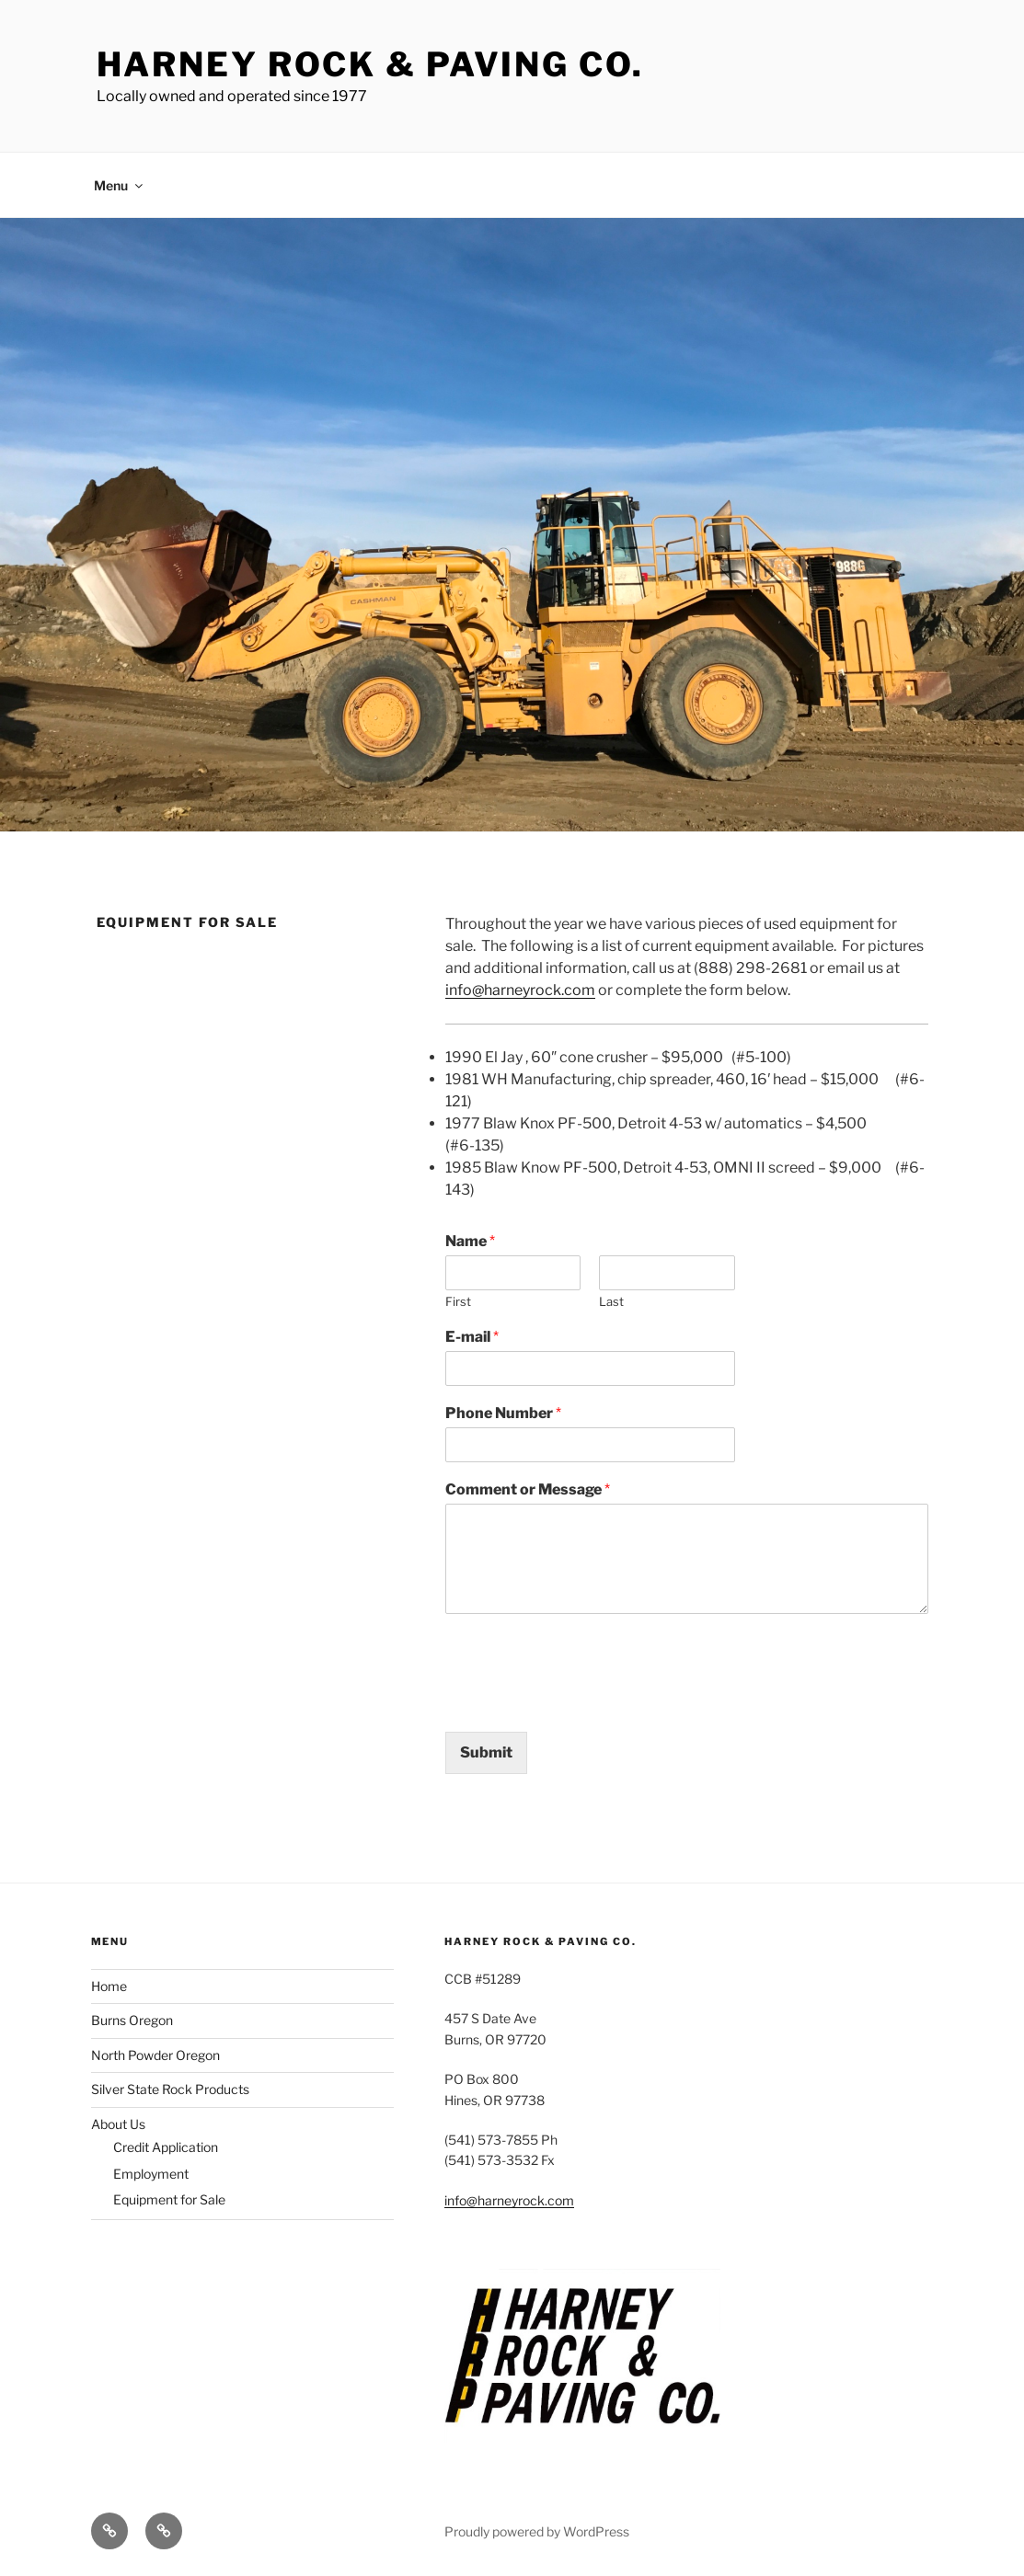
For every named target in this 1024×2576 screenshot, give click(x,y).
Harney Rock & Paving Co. (370, 64)
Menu (119, 185)
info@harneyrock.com (520, 990)
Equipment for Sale (169, 2199)
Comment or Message (527, 1489)
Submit (486, 1752)
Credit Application (165, 2147)
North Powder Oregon (155, 2055)
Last (611, 1301)
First (458, 1301)
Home (109, 1986)
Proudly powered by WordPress (536, 2531)
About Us (118, 2124)
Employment (151, 2173)
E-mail (472, 1336)
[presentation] (585, 1701)
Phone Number (503, 1413)
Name (470, 1241)
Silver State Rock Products (170, 2089)
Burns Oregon (132, 2020)
